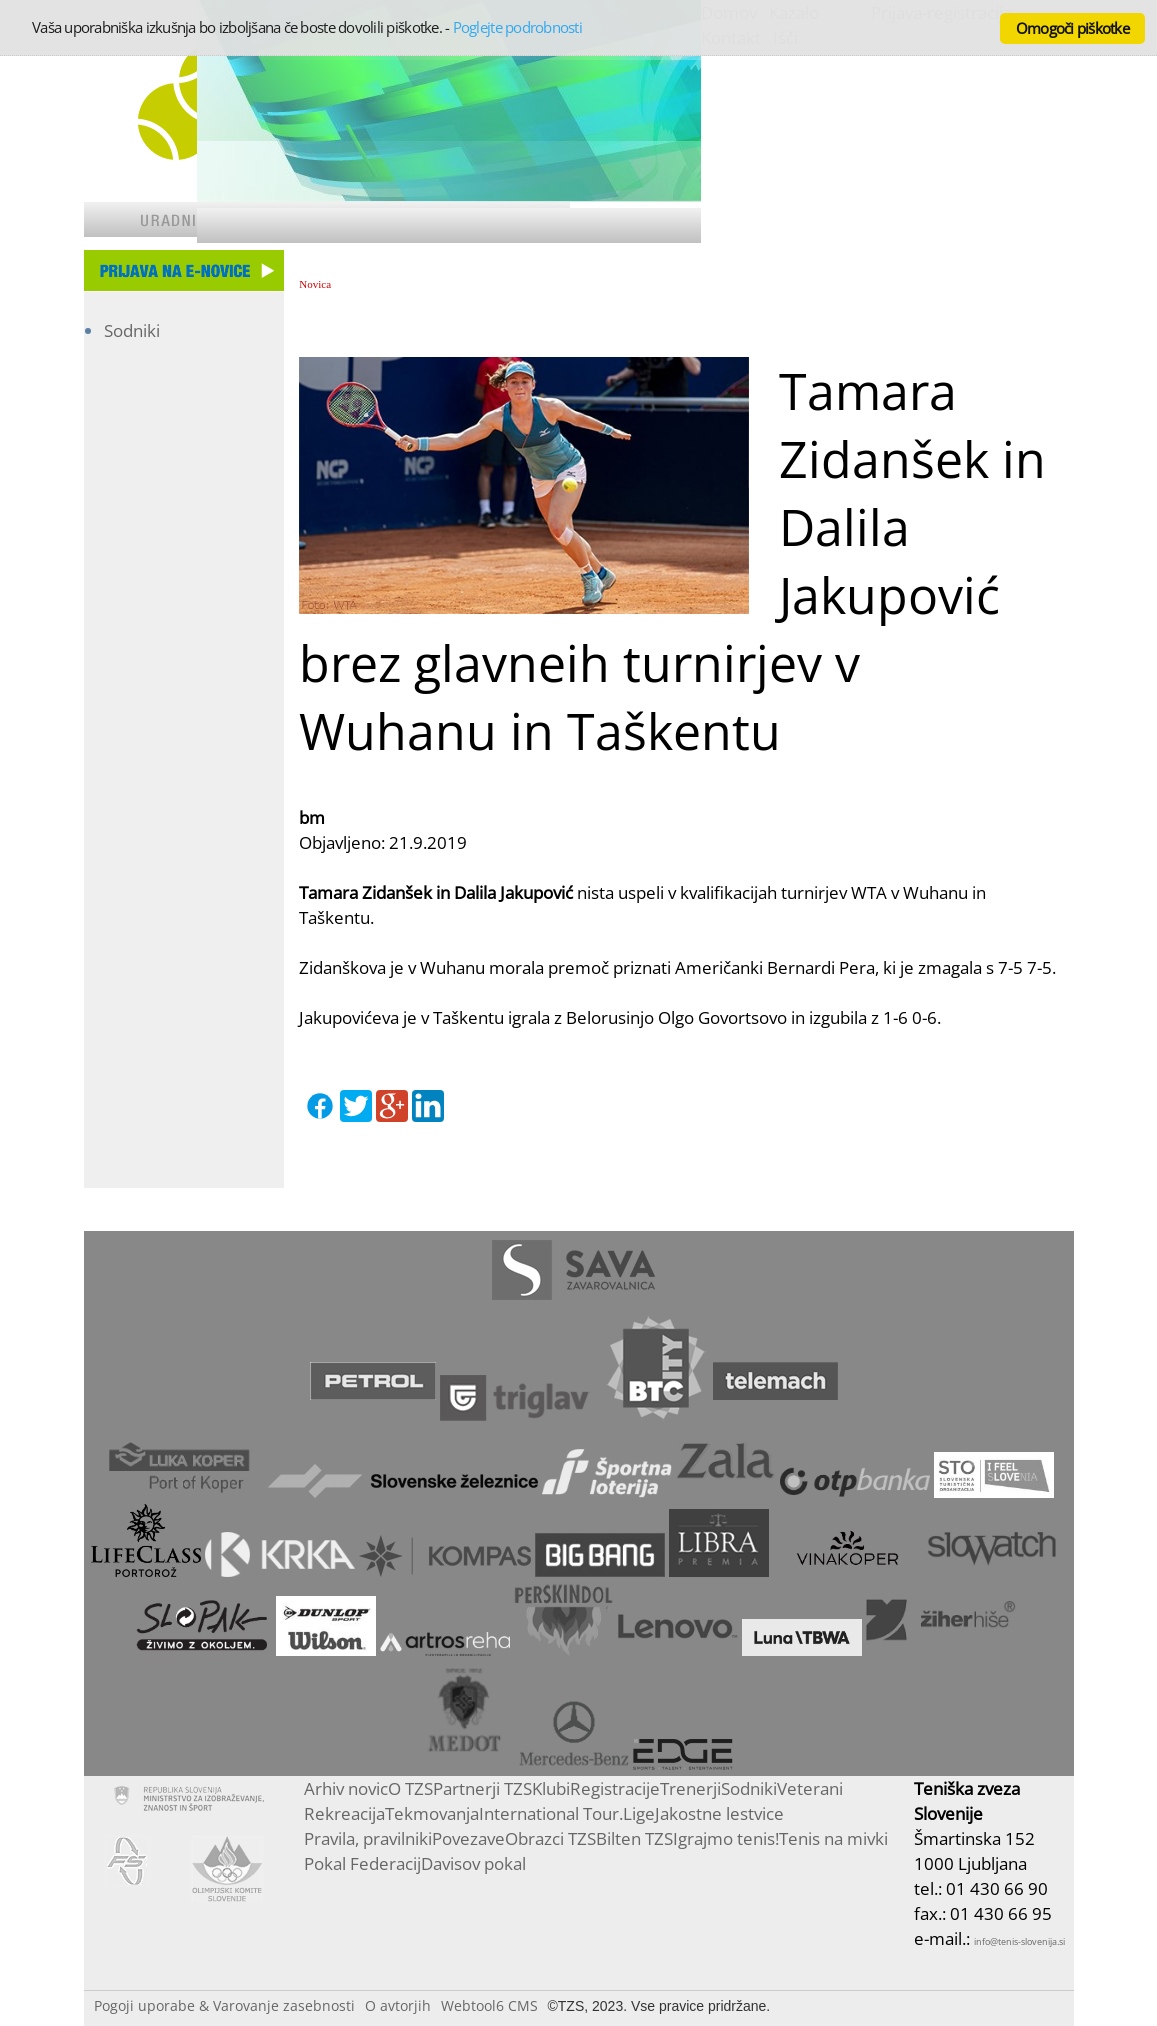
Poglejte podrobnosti (517, 27)
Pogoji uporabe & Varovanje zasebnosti (224, 2005)
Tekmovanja (432, 1813)
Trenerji (690, 1788)
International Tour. (551, 1813)
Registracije (615, 1788)
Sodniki (132, 330)
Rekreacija (344, 1813)
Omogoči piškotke (1072, 28)
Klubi (551, 1788)
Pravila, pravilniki (368, 1838)
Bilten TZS (634, 1838)
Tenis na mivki (833, 1838)
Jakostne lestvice (719, 1813)
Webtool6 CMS (489, 2005)
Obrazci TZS (550, 1838)
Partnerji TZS (482, 1788)
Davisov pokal (473, 1863)
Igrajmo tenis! (726, 1838)
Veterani (810, 1788)
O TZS (410, 1788)
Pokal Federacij (362, 1863)
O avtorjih (398, 2005)
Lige (639, 1813)
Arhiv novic (346, 1788)
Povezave (468, 1838)
